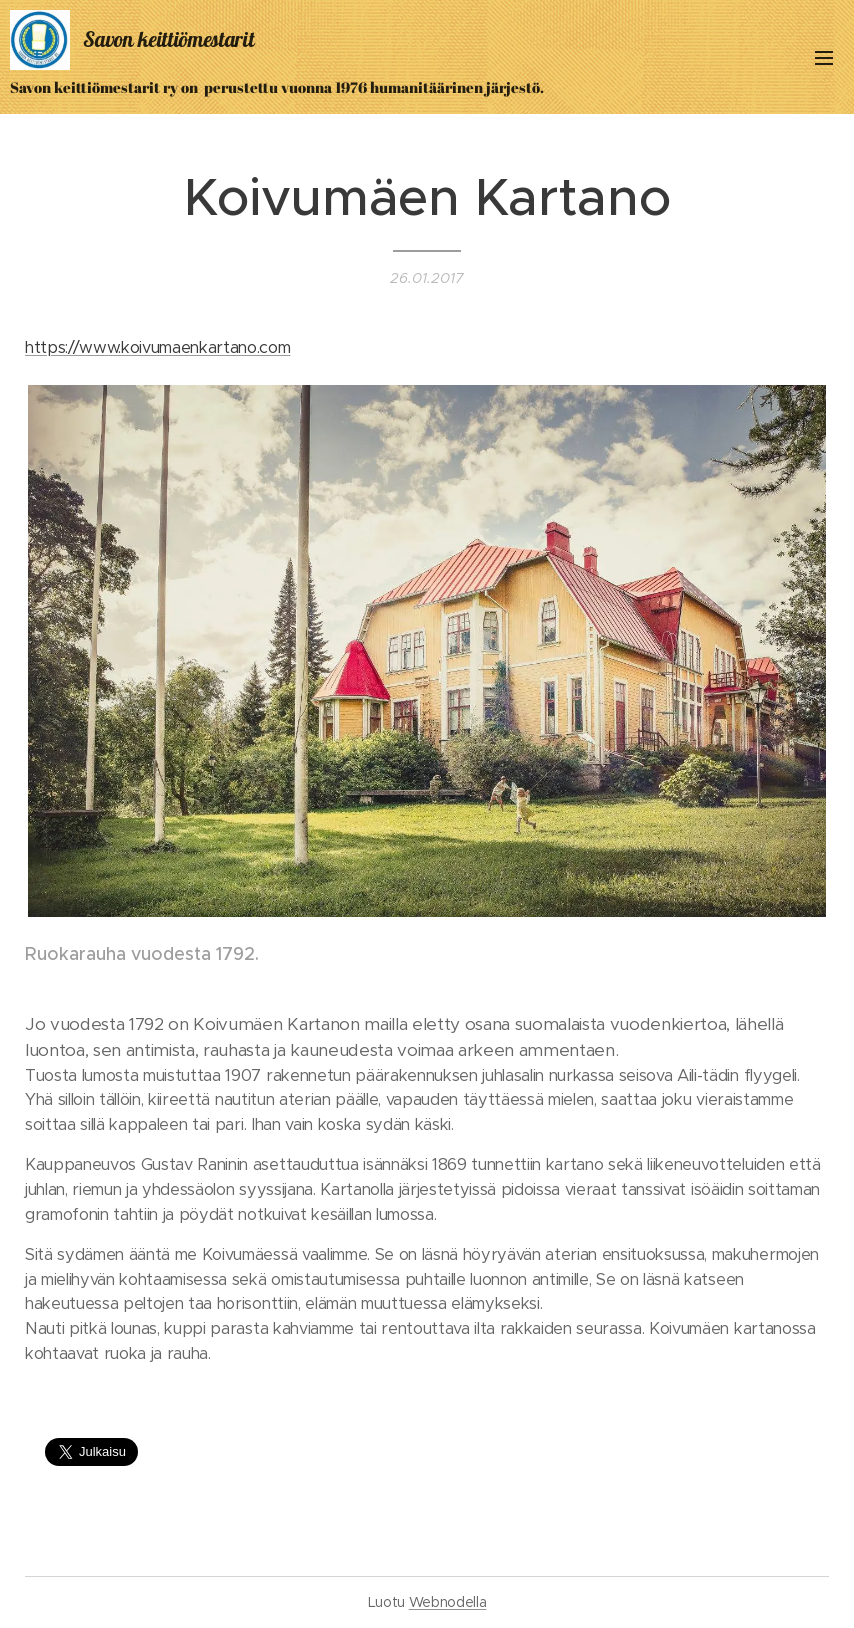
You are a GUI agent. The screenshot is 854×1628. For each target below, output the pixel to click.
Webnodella (448, 1602)
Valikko (824, 58)
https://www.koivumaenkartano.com (158, 347)
